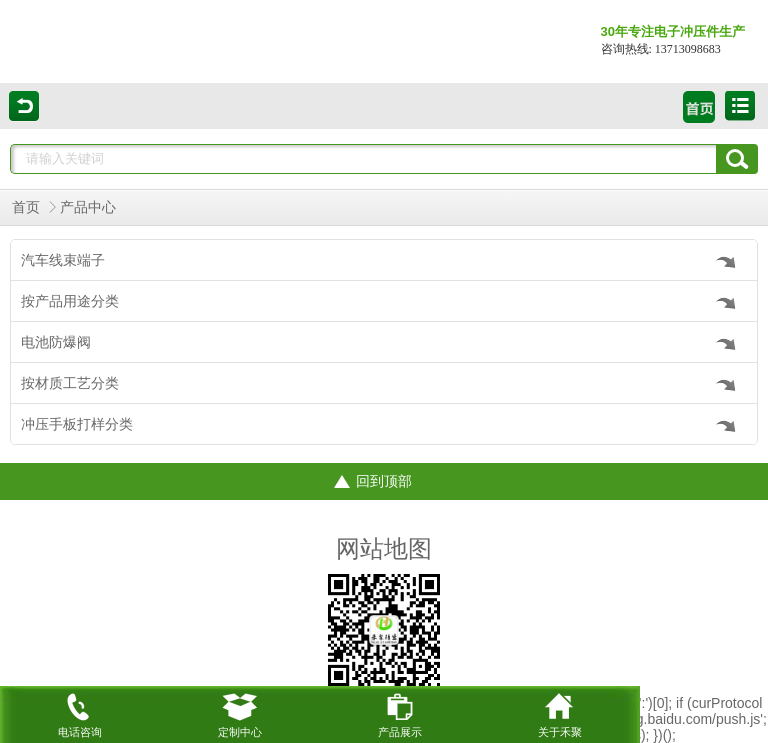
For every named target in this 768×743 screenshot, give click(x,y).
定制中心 (240, 712)
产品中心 (88, 207)
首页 (26, 207)
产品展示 (400, 712)
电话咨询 (80, 712)
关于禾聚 (560, 712)
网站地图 (384, 549)
